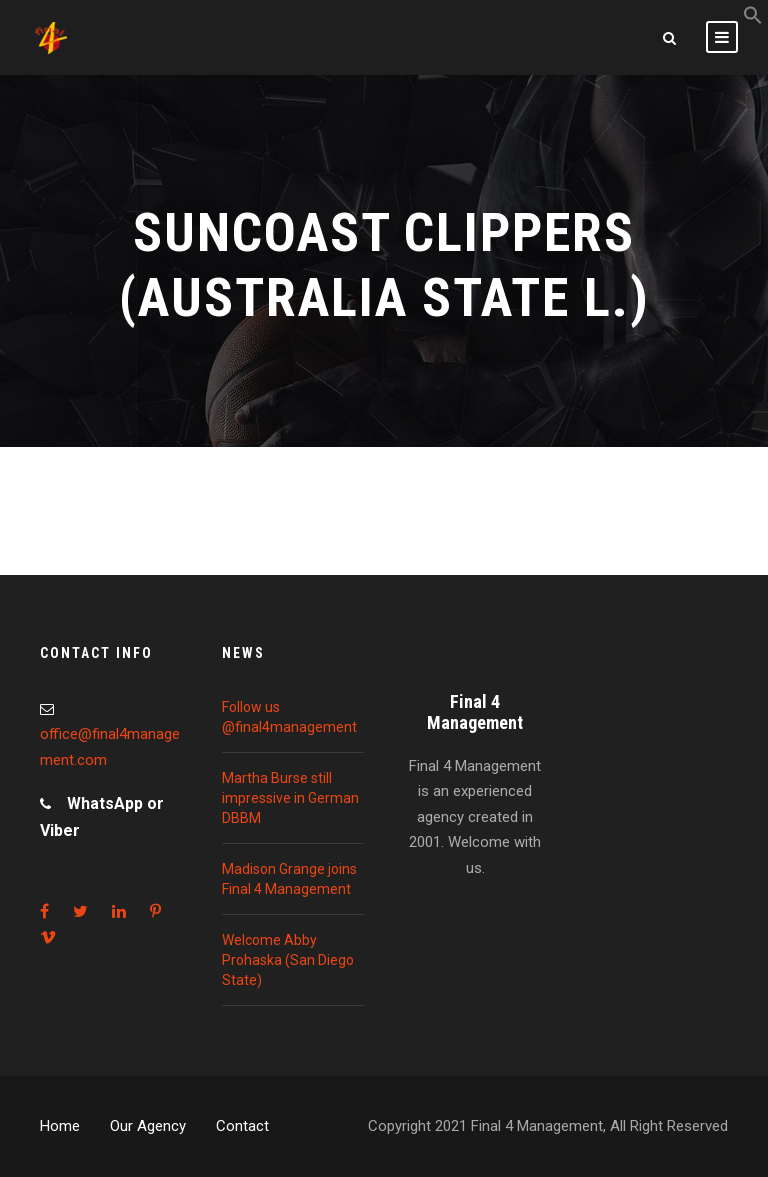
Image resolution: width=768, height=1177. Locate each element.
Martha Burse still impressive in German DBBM (290, 798)
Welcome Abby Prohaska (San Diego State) (288, 960)
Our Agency (148, 1126)
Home (60, 1126)
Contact (242, 1126)
